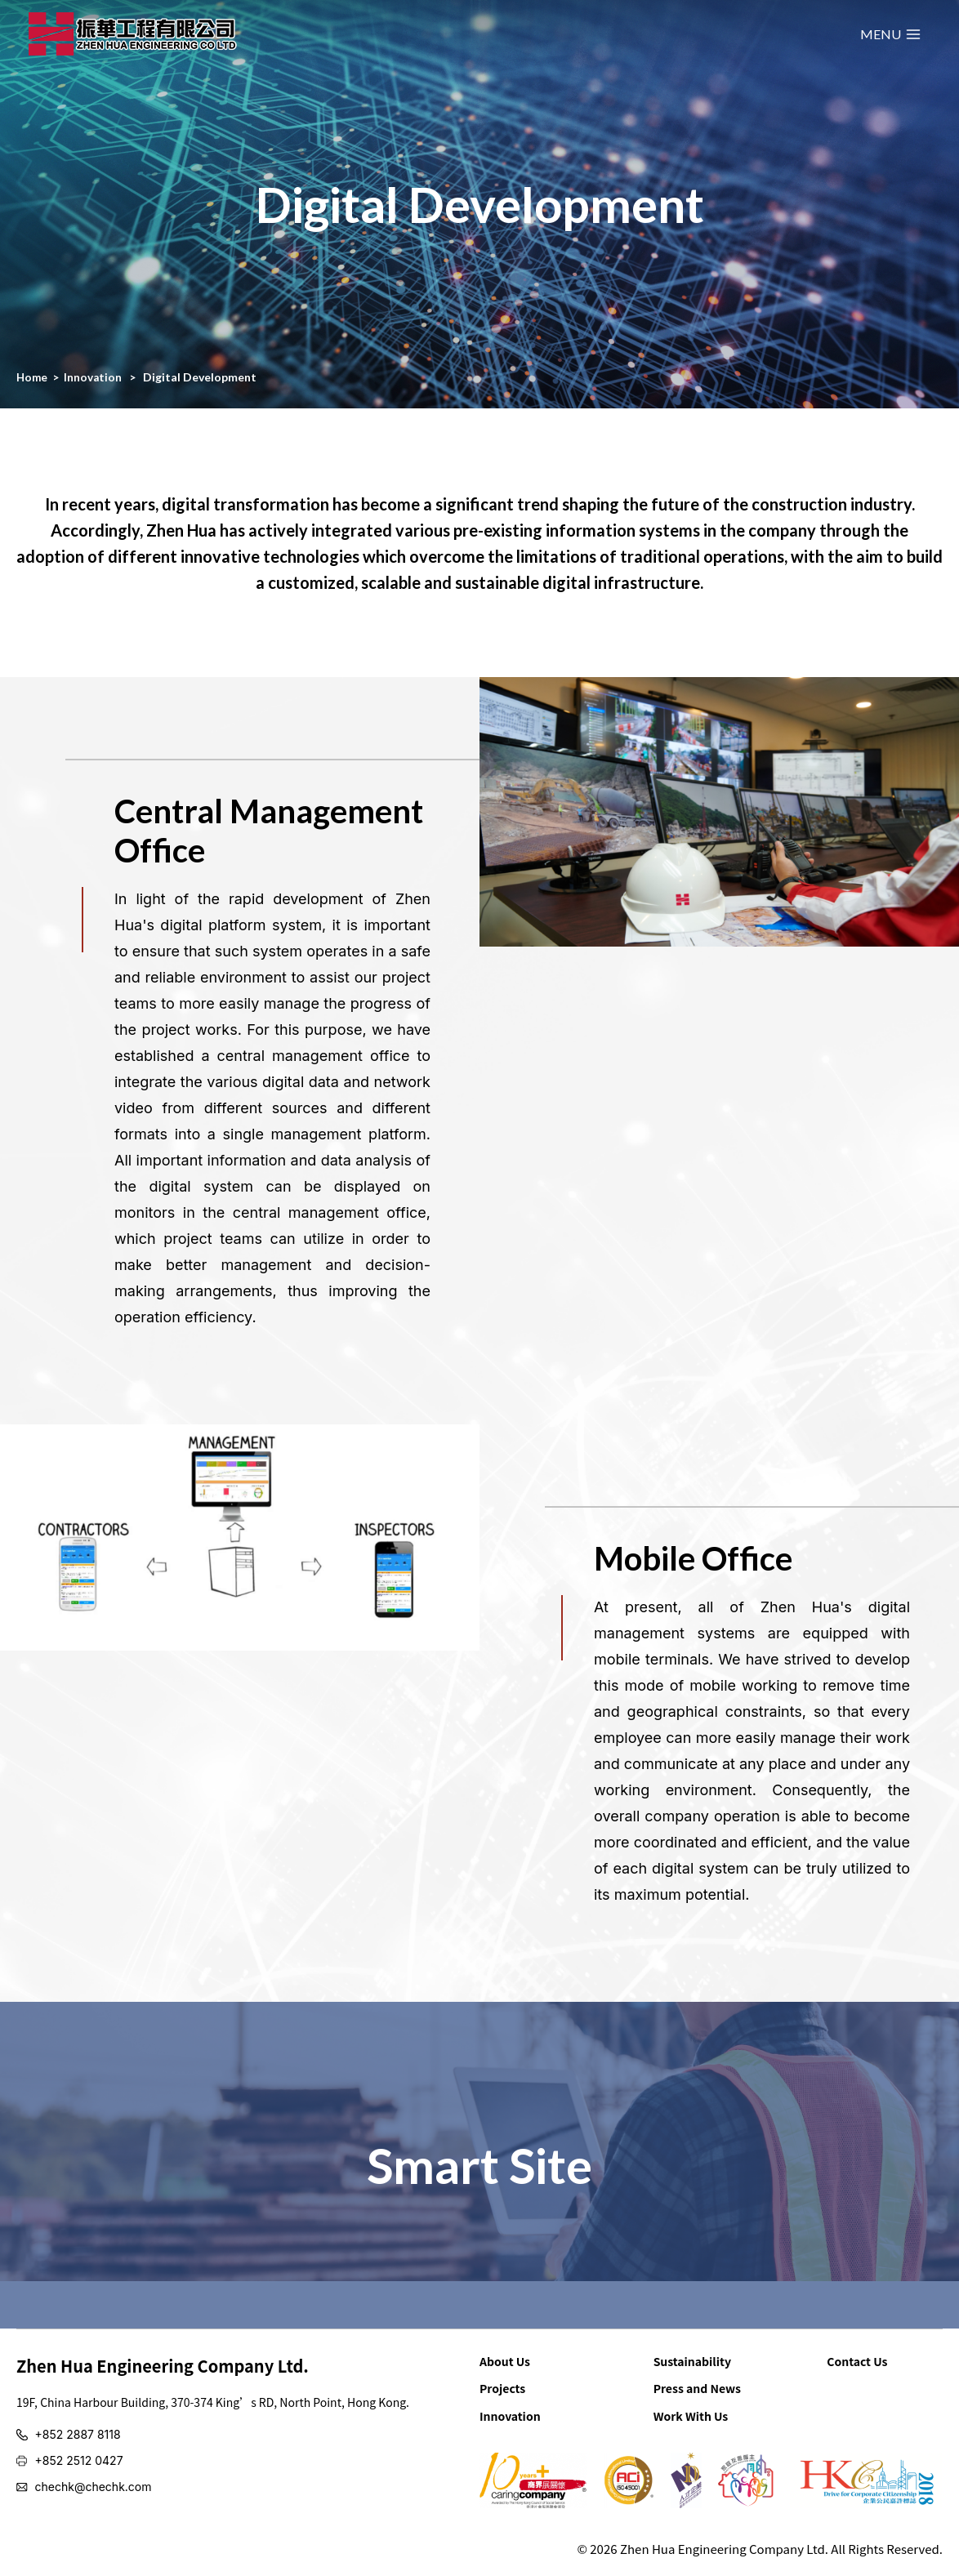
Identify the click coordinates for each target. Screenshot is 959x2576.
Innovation (94, 377)
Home (32, 377)
